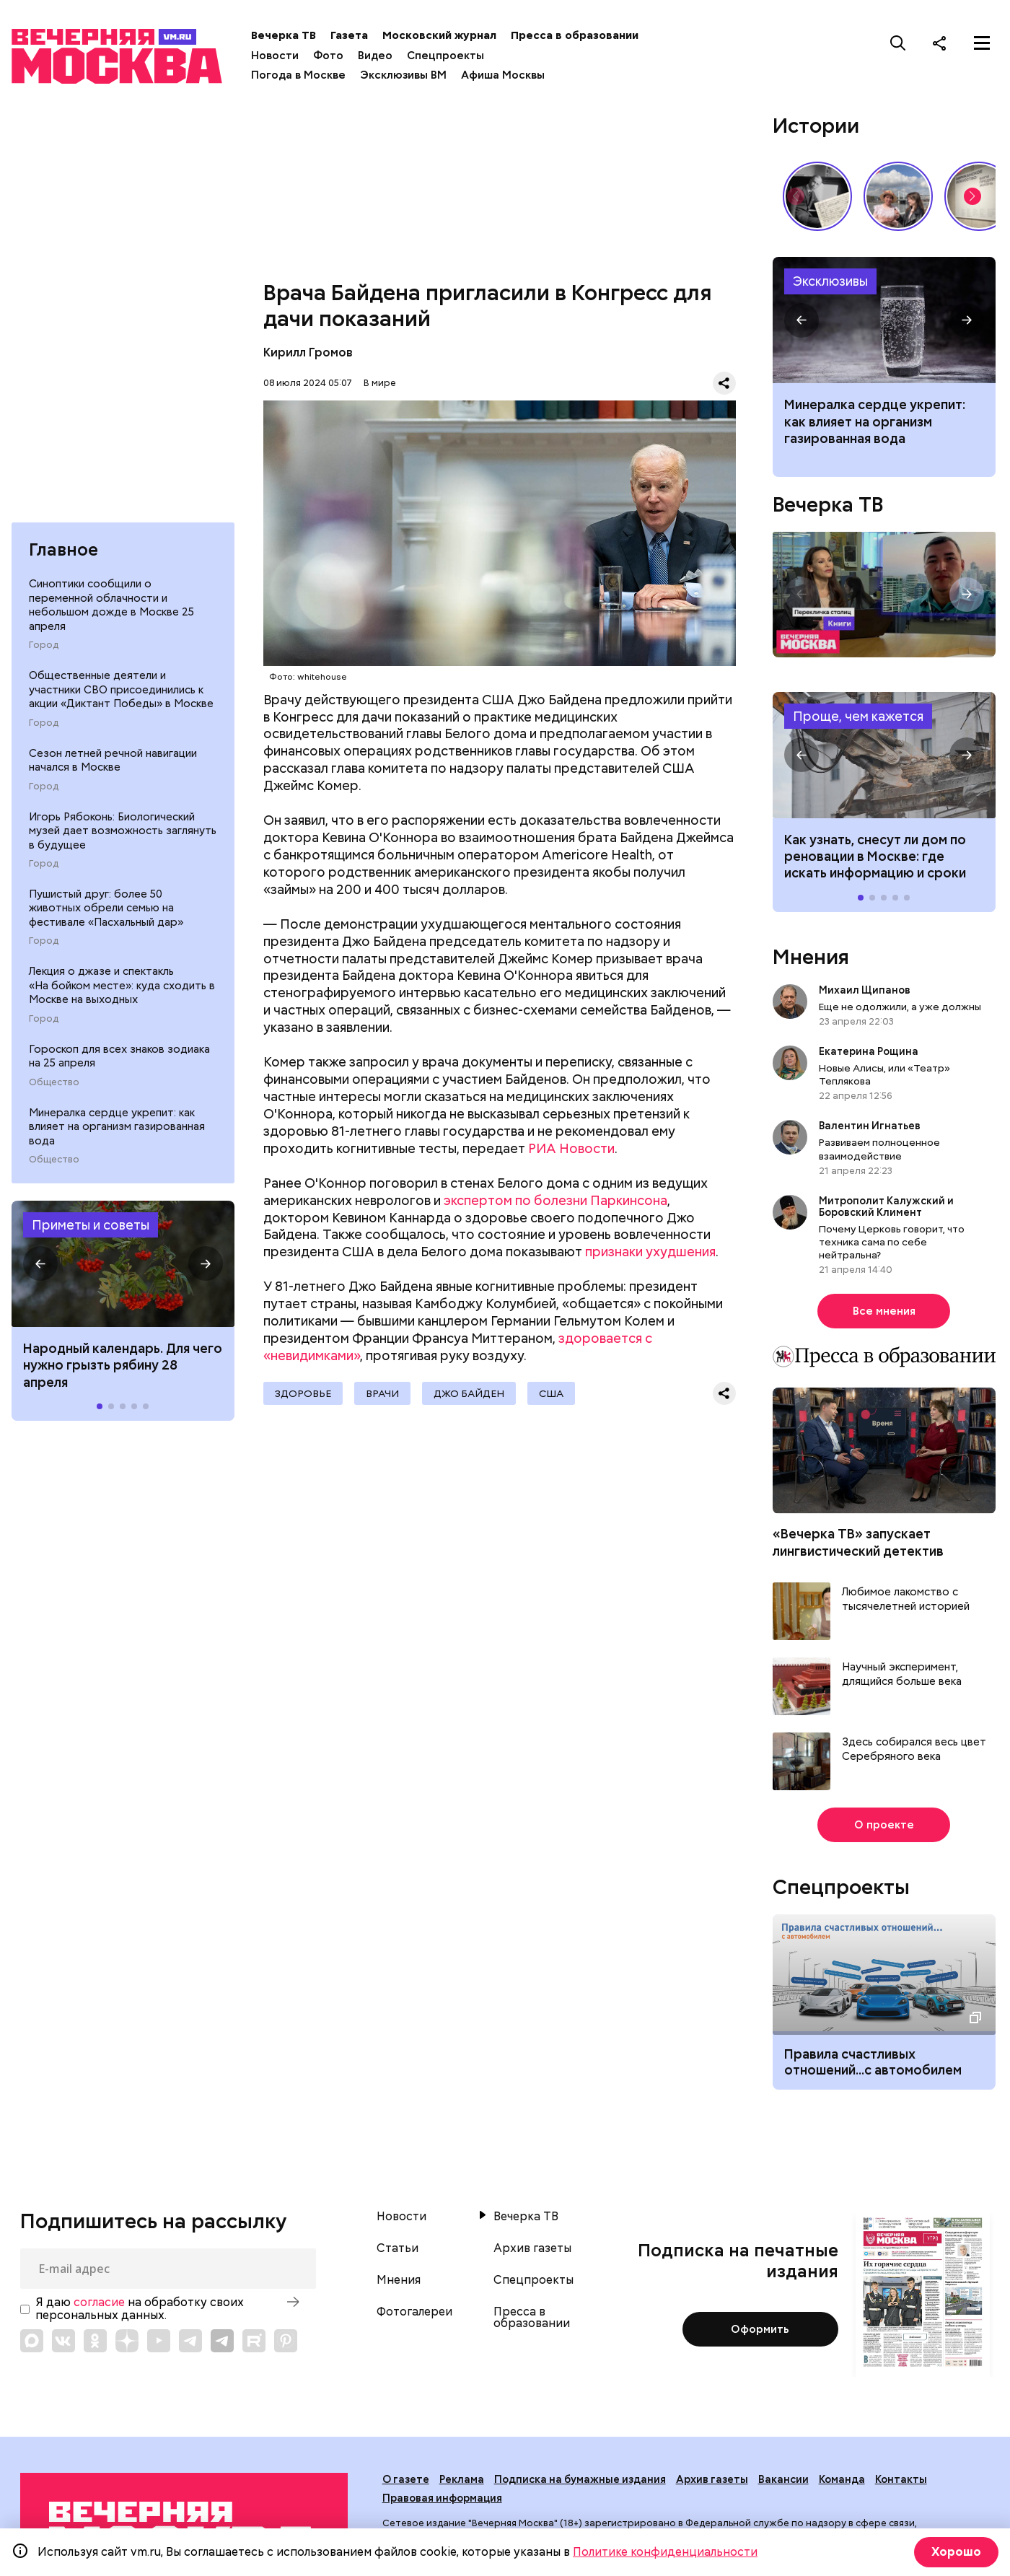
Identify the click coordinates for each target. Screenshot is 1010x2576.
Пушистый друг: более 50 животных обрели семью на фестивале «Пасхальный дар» (106, 908)
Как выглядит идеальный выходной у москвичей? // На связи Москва (898, 196)
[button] (40, 1263)
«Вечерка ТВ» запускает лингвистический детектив (858, 1542)
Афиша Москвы (503, 75)
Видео (375, 55)
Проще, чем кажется (858, 716)
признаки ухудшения (650, 1252)
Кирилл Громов (308, 352)
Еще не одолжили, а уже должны (900, 1006)
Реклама (461, 2479)
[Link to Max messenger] (31, 2340)
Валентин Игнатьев (870, 1125)
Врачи (382, 1393)
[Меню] (982, 42)
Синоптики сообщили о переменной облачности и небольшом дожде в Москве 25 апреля (111, 605)
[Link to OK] (95, 2340)
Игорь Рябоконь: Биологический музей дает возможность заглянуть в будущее (122, 831)
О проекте (884, 1825)
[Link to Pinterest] (285, 2340)
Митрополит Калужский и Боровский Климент (886, 1206)
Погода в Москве (298, 75)
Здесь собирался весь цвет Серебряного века (914, 1749)
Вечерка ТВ (283, 35)
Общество (54, 1082)
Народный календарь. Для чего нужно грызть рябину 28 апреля (122, 1365)
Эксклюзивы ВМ (403, 75)
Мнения (811, 957)
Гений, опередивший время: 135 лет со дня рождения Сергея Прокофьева (817, 196)
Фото (328, 55)
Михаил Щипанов (864, 990)
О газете (405, 2479)
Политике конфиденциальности (665, 2551)
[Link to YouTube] (158, 2340)
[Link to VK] (63, 2340)
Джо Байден (469, 1393)
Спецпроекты (445, 55)
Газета (349, 35)
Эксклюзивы (830, 281)
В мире (380, 382)
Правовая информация (442, 2498)
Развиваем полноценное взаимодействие (879, 1149)
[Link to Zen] (127, 2340)
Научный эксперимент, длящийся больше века (902, 1674)
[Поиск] (898, 42)
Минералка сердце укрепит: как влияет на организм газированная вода (117, 1126)
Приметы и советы (90, 1225)
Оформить (760, 2329)
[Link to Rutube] (253, 2340)
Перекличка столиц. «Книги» (884, 594)
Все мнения (884, 1311)
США (551, 1393)
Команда (842, 2479)
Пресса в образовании (574, 35)
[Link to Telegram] (190, 2340)
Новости (275, 55)
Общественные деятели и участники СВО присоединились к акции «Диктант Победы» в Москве (121, 689)
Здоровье (303, 1393)
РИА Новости (571, 1148)
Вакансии (783, 2479)
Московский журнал (439, 35)
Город (43, 645)
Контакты (901, 2479)
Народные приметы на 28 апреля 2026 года (123, 1264)
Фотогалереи (414, 2312)
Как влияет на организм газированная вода (884, 320)
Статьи (397, 2248)
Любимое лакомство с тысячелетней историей (906, 1599)
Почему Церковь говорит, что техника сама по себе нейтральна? (892, 1241)
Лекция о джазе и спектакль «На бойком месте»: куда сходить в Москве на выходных (122, 985)
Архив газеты (532, 2248)
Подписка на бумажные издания (580, 2479)
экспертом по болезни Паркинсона (555, 1200)
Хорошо (956, 2551)
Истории (816, 125)
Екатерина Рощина (868, 1051)
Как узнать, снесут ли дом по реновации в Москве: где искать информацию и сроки (884, 755)
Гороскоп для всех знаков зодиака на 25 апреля (119, 1056)
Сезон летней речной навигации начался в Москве (113, 760)
